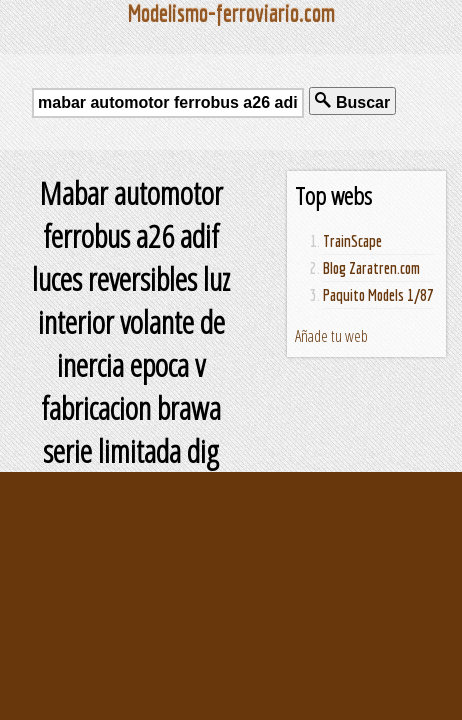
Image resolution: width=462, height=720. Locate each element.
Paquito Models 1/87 (378, 295)
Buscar (352, 101)
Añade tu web (331, 336)
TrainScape (352, 241)
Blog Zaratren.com (371, 268)
